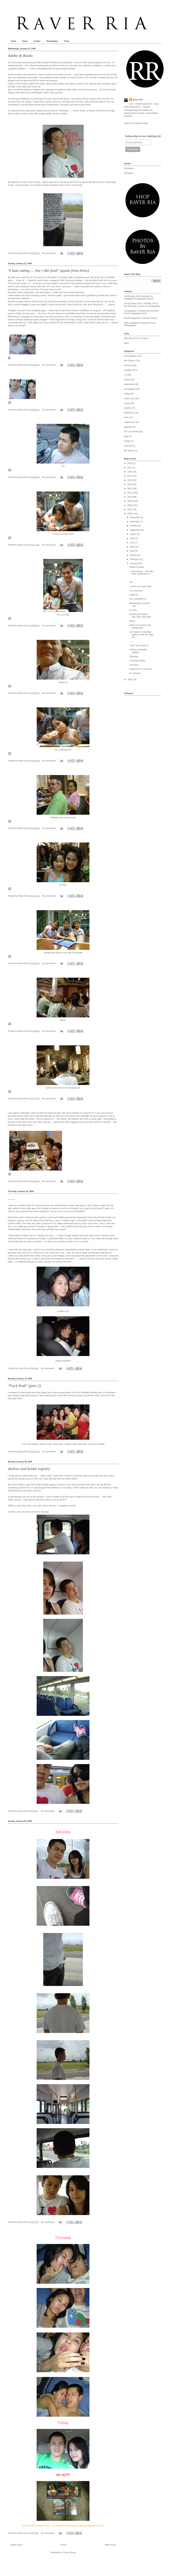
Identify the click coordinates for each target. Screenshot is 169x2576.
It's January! (135, 673)
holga (126, 393)
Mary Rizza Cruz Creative (136, 338)
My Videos (129, 450)
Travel (66, 41)
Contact (37, 41)
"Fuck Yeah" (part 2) (24, 1385)
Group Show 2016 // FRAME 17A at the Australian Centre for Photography (142, 304)
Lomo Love (129, 398)
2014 (130, 480)
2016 (130, 471)
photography (130, 356)
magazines (129, 422)
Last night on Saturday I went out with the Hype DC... (141, 634)
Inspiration (129, 384)
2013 (130, 484)
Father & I (134, 595)
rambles (128, 370)
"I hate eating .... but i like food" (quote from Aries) (48, 270)
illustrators (129, 412)
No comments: (49, 253)
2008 (130, 505)
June (132, 542)
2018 (130, 463)
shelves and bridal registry (29, 1468)
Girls (126, 417)
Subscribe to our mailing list (143, 136)
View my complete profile (136, 123)
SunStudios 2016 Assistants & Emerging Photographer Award (138, 297)
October (134, 525)
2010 (130, 497)
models (127, 408)
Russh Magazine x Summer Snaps (140, 318)
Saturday (133, 656)
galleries (128, 427)
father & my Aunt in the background (140, 626)
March (133, 555)
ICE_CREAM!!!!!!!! (138, 599)
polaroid (128, 445)
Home (13, 41)
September (135, 530)
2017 (130, 467)
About (24, 41)
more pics (134, 665)
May (132, 546)
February (134, 559)
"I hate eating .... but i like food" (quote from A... (141, 572)
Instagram (129, 173)
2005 (130, 679)
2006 (130, 513)
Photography (52, 41)
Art (125, 375)
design (127, 441)
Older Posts (110, 2545)
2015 (130, 476)
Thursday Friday (137, 660)
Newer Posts (16, 2545)
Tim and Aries (136, 590)
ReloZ (132, 621)
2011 (130, 492)
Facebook (129, 168)
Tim (131, 582)
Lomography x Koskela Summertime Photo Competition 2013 (141, 312)
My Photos (129, 360)
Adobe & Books (20, 55)
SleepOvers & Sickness (140, 669)
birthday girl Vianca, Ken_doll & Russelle (140, 615)
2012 (130, 488)
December (135, 517)
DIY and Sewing (131, 431)
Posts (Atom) (69, 2552)
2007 (130, 509)
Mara (126, 343)
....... (11, 1198)
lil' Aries (133, 610)
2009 (130, 501)
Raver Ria (137, 99)
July (132, 538)
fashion (127, 365)
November (135, 521)
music (127, 403)
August (133, 534)
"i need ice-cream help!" (141, 586)
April (132, 551)
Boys (126, 436)
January (134, 563)
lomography (129, 389)
